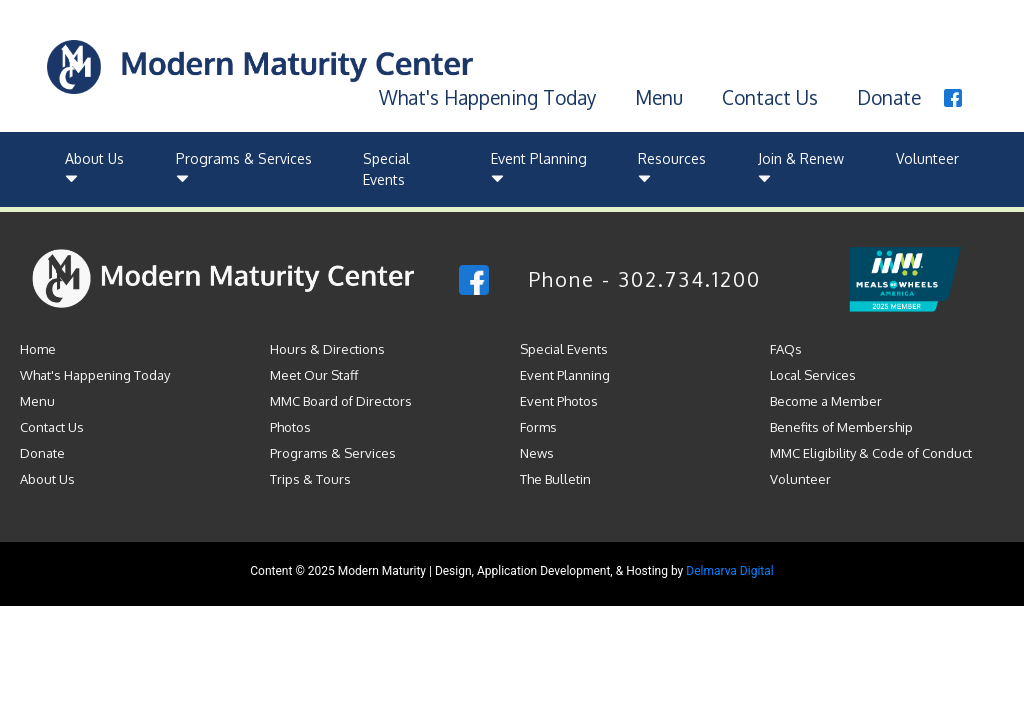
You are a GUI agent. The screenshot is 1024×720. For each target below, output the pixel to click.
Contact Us (770, 97)
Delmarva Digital (729, 571)
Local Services (813, 375)
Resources (672, 169)
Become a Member (826, 401)
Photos (290, 427)
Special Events (386, 169)
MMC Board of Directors (341, 401)
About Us (94, 169)
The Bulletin (555, 479)
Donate (889, 97)
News (537, 453)
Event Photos (559, 401)
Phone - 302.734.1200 (645, 279)
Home (38, 349)
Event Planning (539, 169)
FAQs (786, 349)
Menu (659, 97)
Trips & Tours (310, 479)
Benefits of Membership (841, 427)
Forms (538, 427)
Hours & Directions (327, 349)
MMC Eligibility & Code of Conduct (871, 453)
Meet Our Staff (314, 375)
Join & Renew (801, 169)
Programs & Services (244, 169)
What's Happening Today (487, 97)
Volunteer (927, 158)
